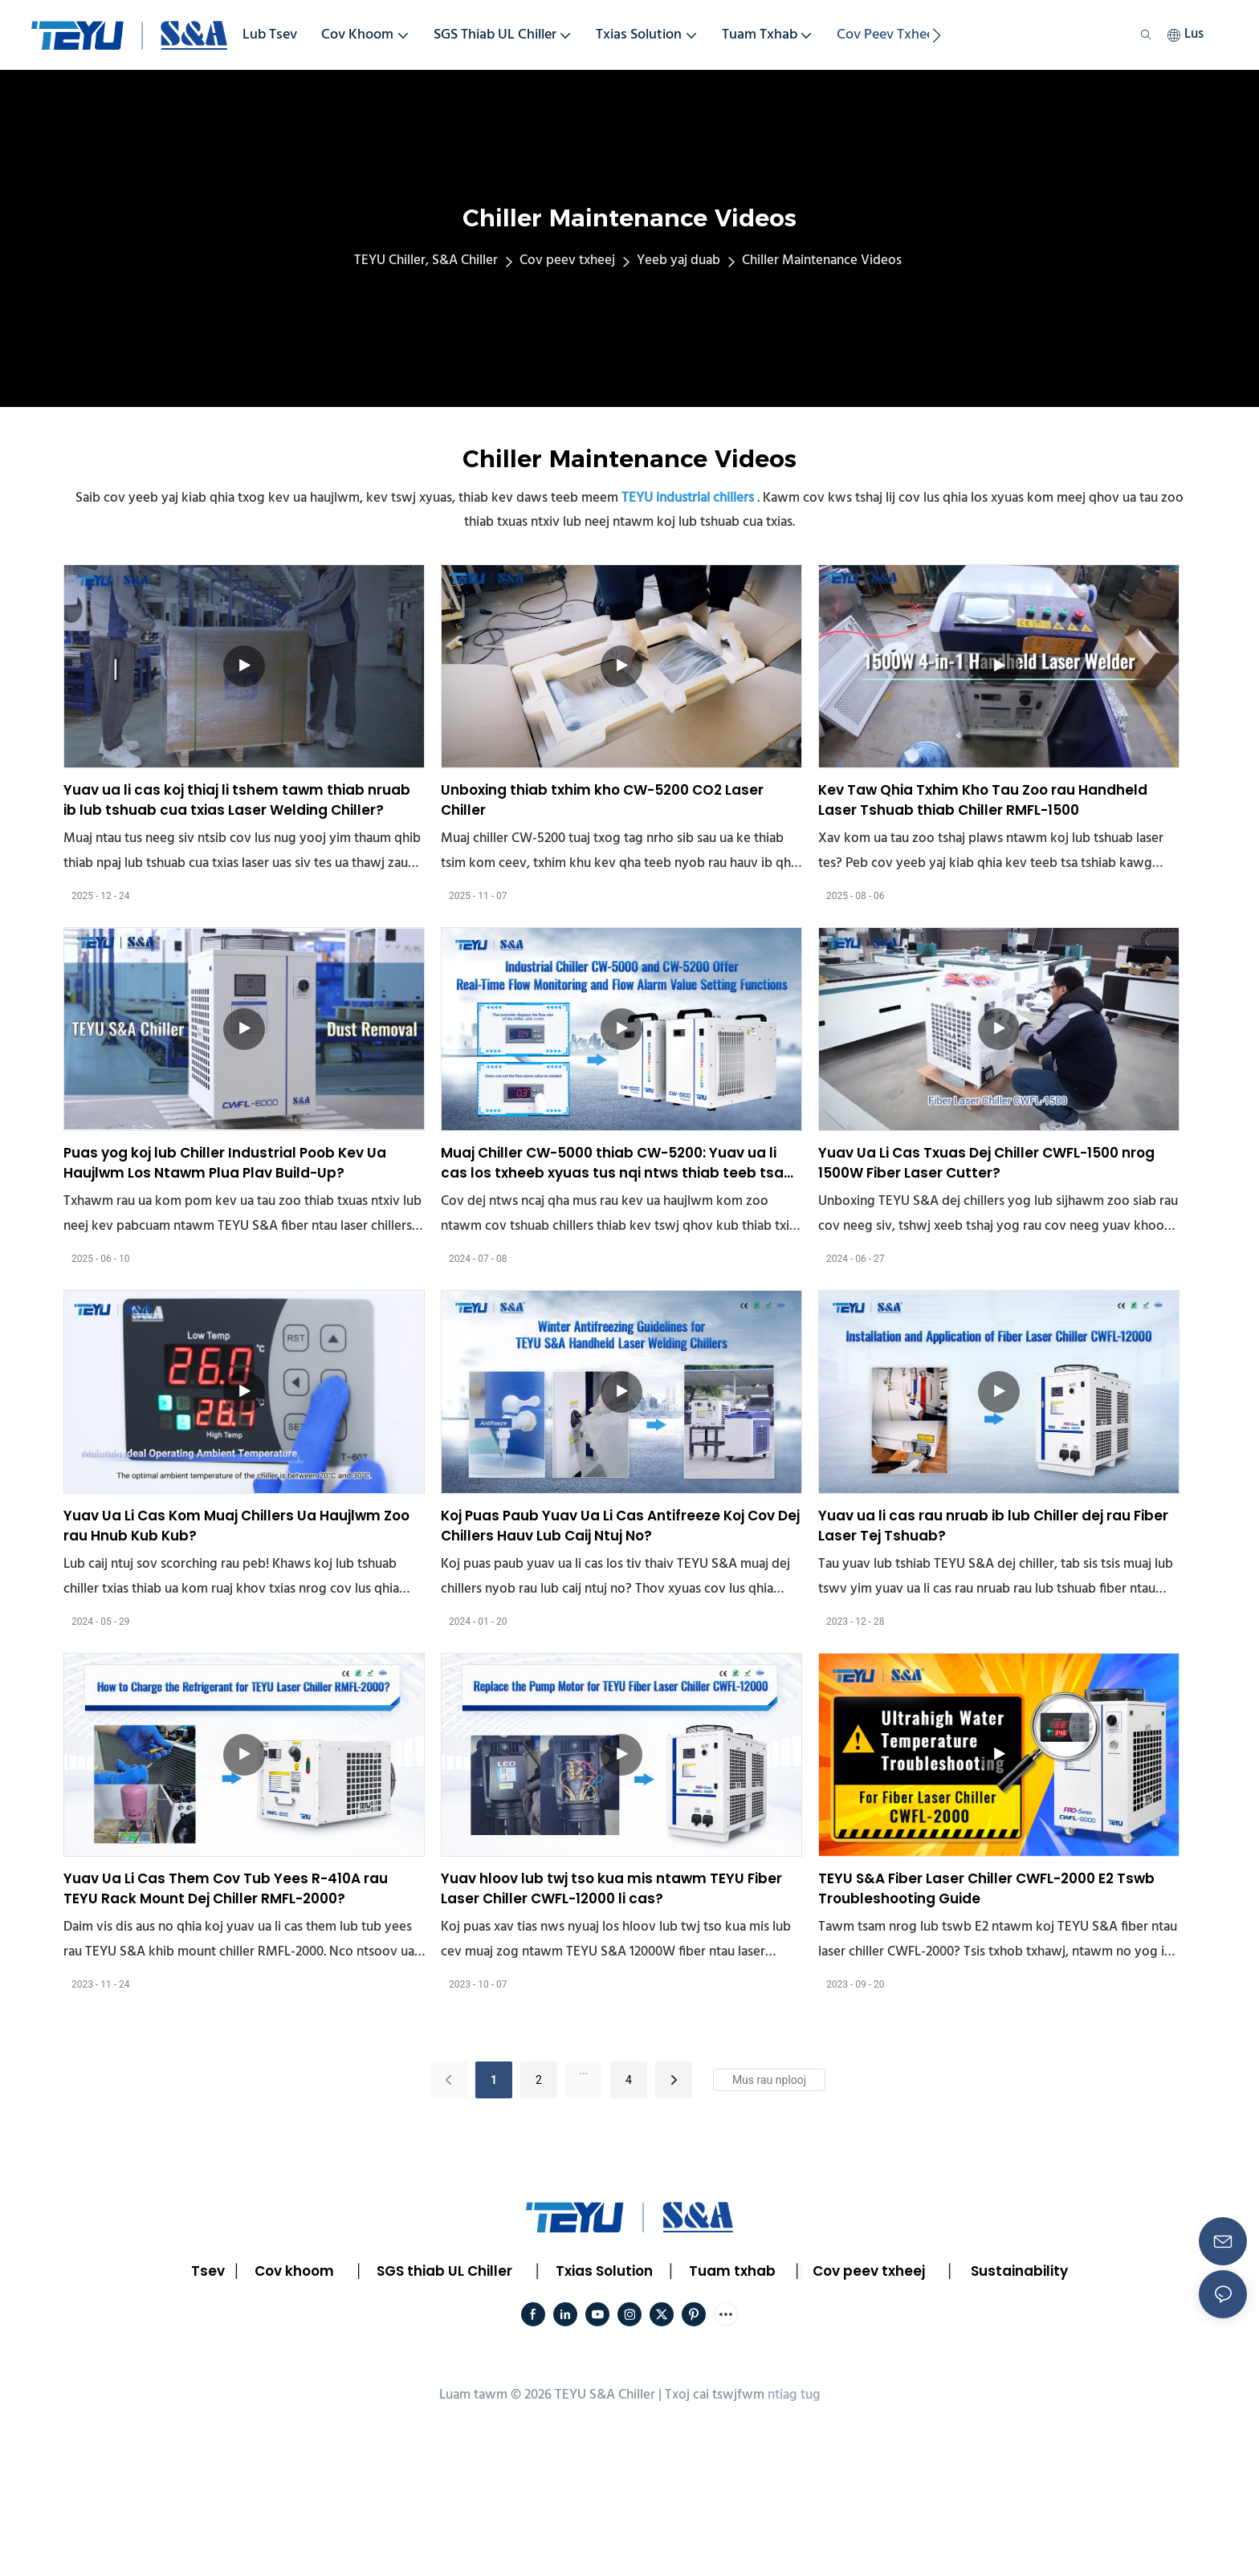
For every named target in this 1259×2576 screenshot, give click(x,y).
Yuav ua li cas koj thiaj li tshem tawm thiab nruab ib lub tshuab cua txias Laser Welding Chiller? (236, 800)
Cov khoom (294, 2271)
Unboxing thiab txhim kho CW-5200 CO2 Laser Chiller (602, 800)
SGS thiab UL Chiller (444, 2271)
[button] (936, 35)
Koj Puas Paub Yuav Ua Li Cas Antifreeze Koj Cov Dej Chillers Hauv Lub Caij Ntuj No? (620, 1526)
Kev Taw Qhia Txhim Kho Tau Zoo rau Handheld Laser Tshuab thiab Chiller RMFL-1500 (982, 800)
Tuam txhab (732, 2271)
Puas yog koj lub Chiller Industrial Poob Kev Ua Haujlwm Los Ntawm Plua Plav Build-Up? (224, 1163)
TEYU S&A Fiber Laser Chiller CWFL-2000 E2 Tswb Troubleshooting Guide (986, 1889)
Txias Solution (604, 2271)
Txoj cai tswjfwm (714, 2395)
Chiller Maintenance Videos (822, 260)
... (583, 2070)
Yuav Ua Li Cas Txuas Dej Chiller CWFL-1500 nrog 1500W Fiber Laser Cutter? (986, 1163)
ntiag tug (794, 2395)
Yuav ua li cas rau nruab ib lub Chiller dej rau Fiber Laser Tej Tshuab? (993, 1526)
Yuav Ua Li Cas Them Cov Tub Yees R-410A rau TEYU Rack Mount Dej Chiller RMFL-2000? (225, 1889)
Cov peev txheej (567, 260)
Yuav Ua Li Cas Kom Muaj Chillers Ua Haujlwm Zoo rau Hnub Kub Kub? (236, 1526)
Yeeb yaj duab (678, 260)
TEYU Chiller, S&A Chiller (426, 260)
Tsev (208, 2271)
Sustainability (1019, 2271)
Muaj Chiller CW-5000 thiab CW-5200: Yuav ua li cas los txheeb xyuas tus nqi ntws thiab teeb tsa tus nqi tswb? (612, 1163)
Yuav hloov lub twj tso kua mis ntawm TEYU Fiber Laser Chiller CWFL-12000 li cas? (611, 1889)
